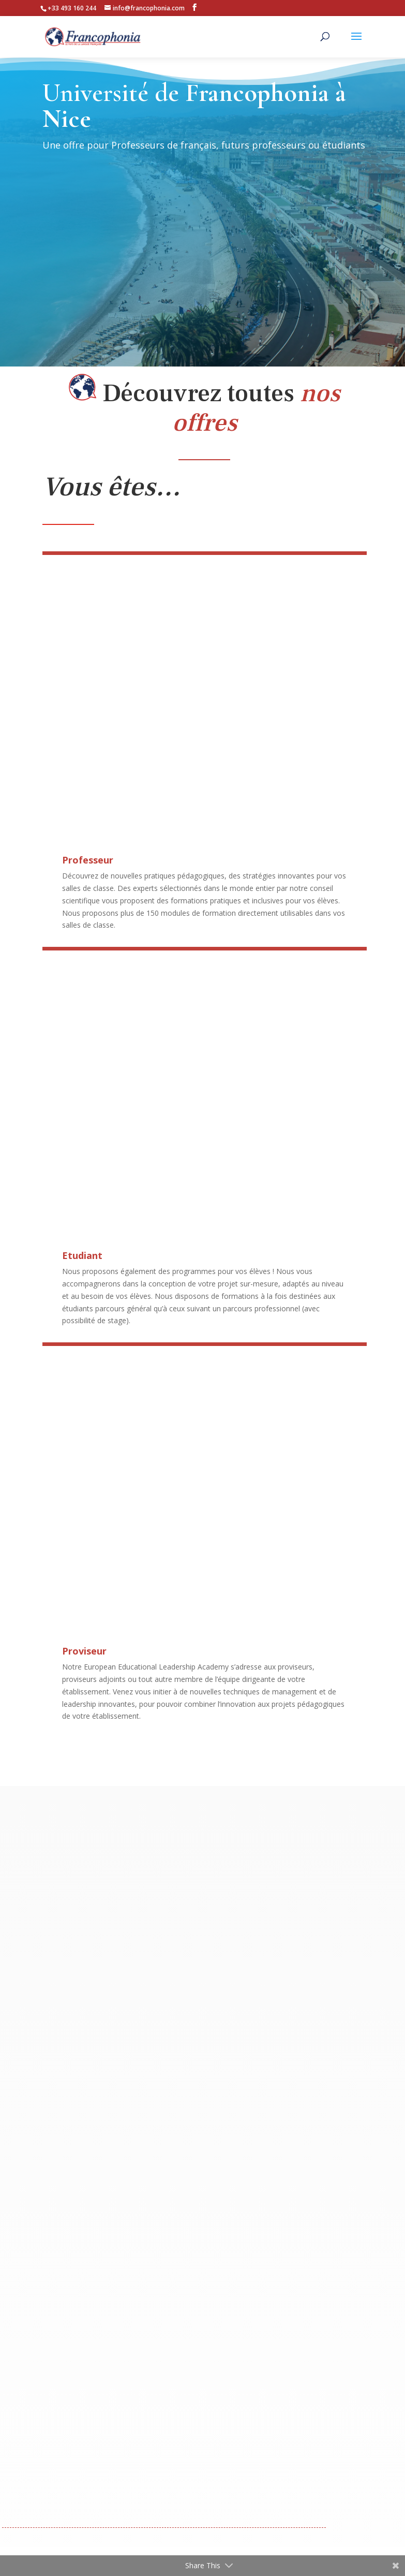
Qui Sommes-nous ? (167, 2466)
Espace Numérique (317, 2466)
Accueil (54, 2466)
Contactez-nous (243, 2466)
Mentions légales (169, 2512)
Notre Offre (98, 2466)
